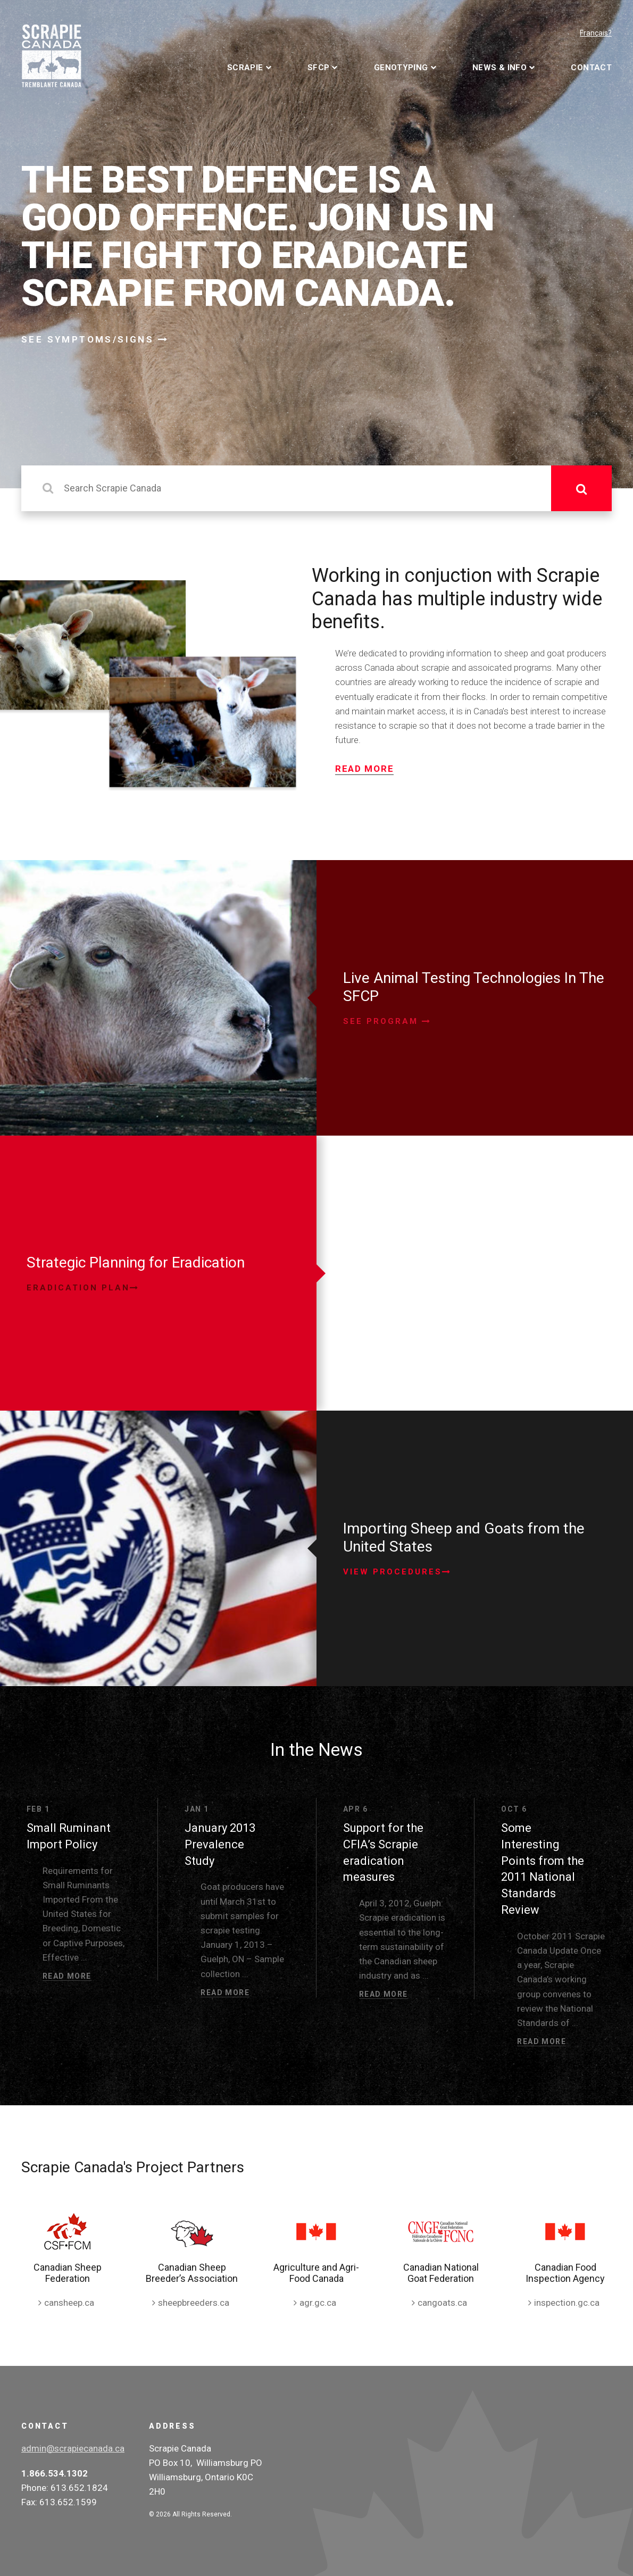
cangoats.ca (442, 2302)
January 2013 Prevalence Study (220, 1844)
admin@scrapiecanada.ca (72, 2448)
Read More (364, 768)
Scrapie (245, 67)
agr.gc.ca (317, 2302)
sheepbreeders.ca (193, 2302)
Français (594, 33)
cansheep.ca (69, 2302)
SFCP (318, 67)
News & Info (499, 67)
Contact (591, 67)
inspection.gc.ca (566, 2302)
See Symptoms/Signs (95, 339)
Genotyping (401, 67)
